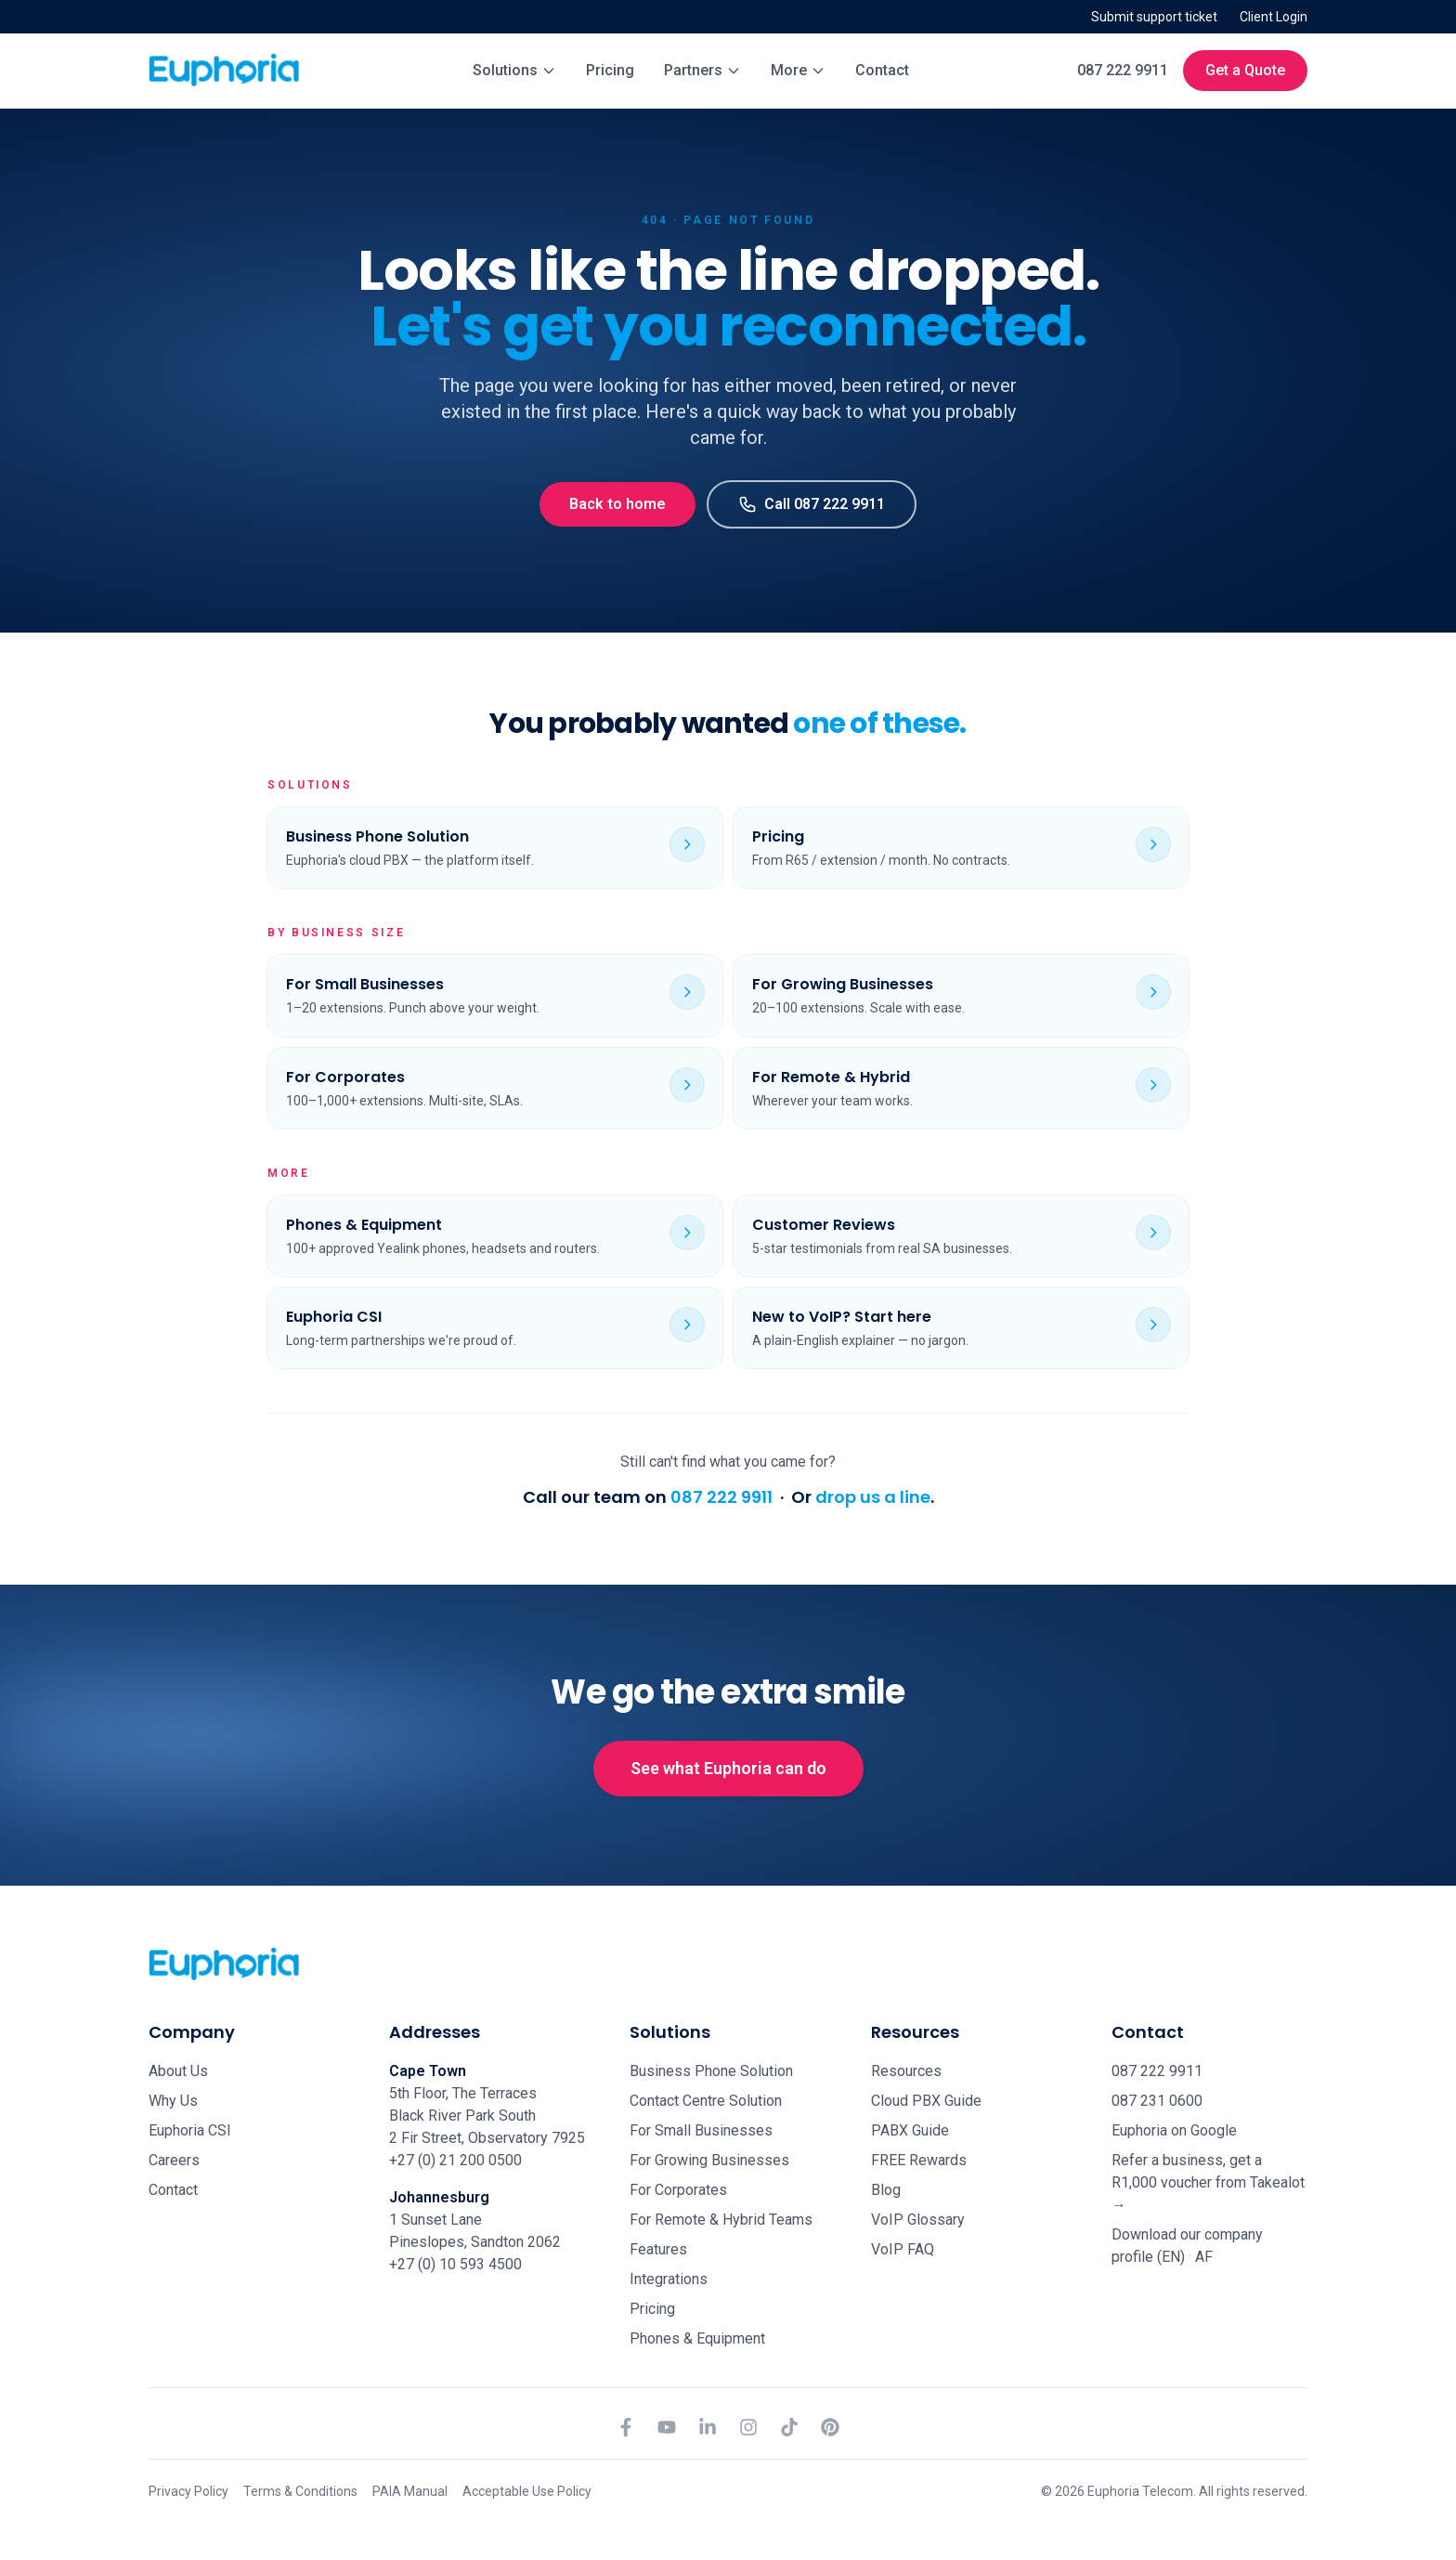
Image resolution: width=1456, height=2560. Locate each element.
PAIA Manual (410, 2491)
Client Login (1273, 16)
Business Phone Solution (711, 2071)
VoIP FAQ (902, 2249)
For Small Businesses (701, 2130)
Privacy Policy (188, 2491)
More (798, 70)
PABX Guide (910, 2130)
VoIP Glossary (918, 2219)
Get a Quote (1245, 70)
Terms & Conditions (300, 2491)
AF (1204, 2257)
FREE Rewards (919, 2160)
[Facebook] (626, 2427)
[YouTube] (666, 2427)
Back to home (617, 504)
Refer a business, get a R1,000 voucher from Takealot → (1208, 2182)
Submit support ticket (1154, 16)
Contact (882, 70)
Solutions (514, 70)
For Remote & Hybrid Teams (721, 2219)
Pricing (610, 70)
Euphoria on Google (1174, 2130)
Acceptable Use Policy (527, 2491)
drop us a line (872, 1497)
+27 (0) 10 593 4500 (455, 2264)
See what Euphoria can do (728, 1768)
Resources (906, 2071)
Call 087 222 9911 (811, 504)
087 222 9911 (1122, 70)
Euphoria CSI (190, 2130)
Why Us (173, 2100)
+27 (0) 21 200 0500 (455, 2160)
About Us (178, 2071)
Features (658, 2249)
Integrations (669, 2279)
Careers (174, 2160)
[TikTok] (789, 2427)
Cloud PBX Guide (926, 2100)
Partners (702, 70)
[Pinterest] (830, 2427)
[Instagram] (748, 2427)
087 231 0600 (1157, 2100)
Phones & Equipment (697, 2338)
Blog (886, 2190)
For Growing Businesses (709, 2160)
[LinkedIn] (707, 2427)
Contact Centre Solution (706, 2100)
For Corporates (678, 2190)
